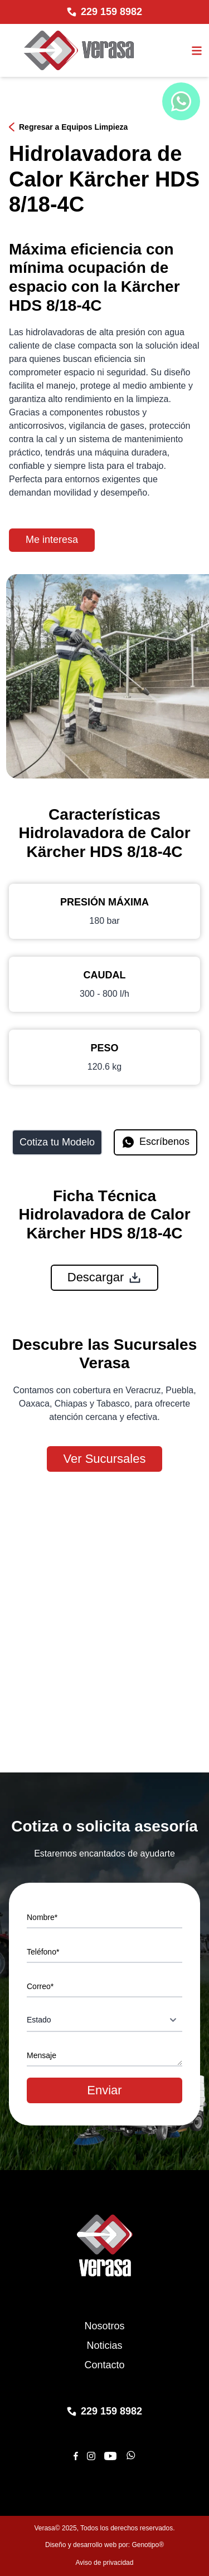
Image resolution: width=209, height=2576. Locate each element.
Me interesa (52, 539)
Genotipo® (148, 2545)
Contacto (104, 2365)
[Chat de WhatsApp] (181, 101)
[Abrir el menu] (196, 50)
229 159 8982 (111, 11)
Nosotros (104, 2326)
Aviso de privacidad (105, 2563)
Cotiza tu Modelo (57, 1142)
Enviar (104, 2090)
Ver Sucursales (105, 1459)
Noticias (104, 2345)
